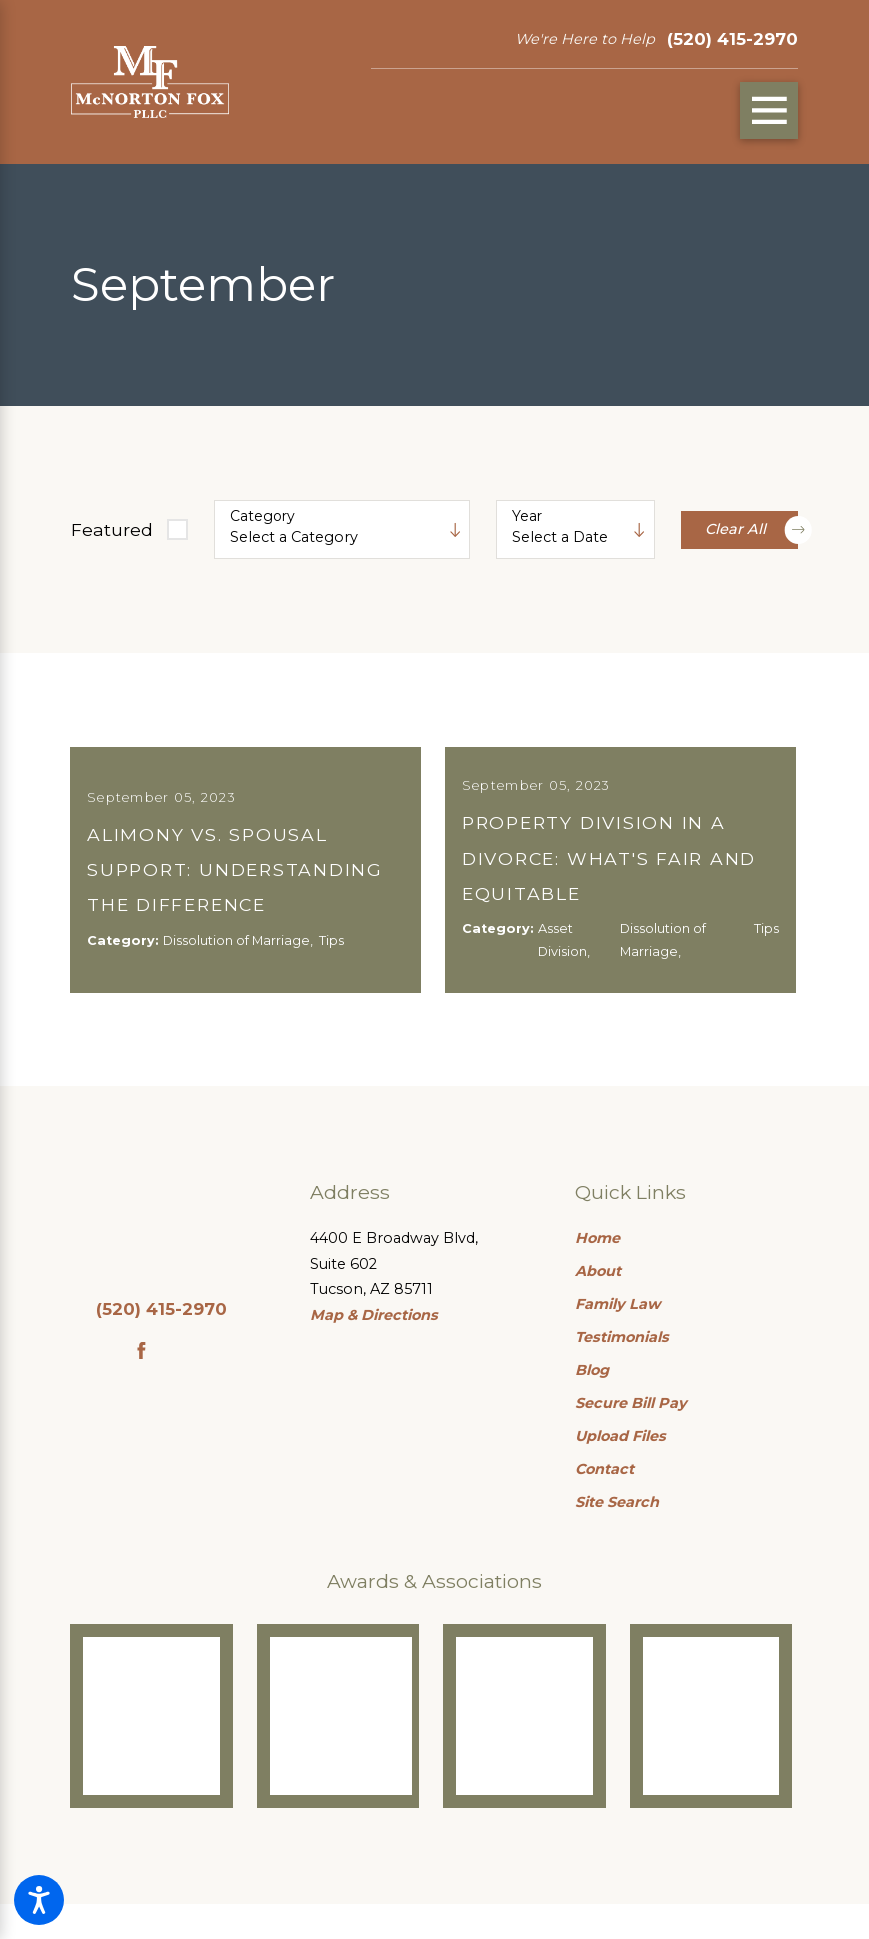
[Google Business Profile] (182, 1386)
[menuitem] (686, 1275)
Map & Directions (374, 1351)
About (598, 1307)
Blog (592, 1406)
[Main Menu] (769, 111)
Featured (112, 529)
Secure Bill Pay (631, 1439)
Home (597, 1274)
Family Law (617, 1340)
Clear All (751, 529)
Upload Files (620, 1472)
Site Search (617, 1538)
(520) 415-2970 (732, 39)
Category (262, 516)
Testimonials (622, 1373)
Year (527, 516)
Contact (604, 1505)
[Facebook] (141, 1386)
